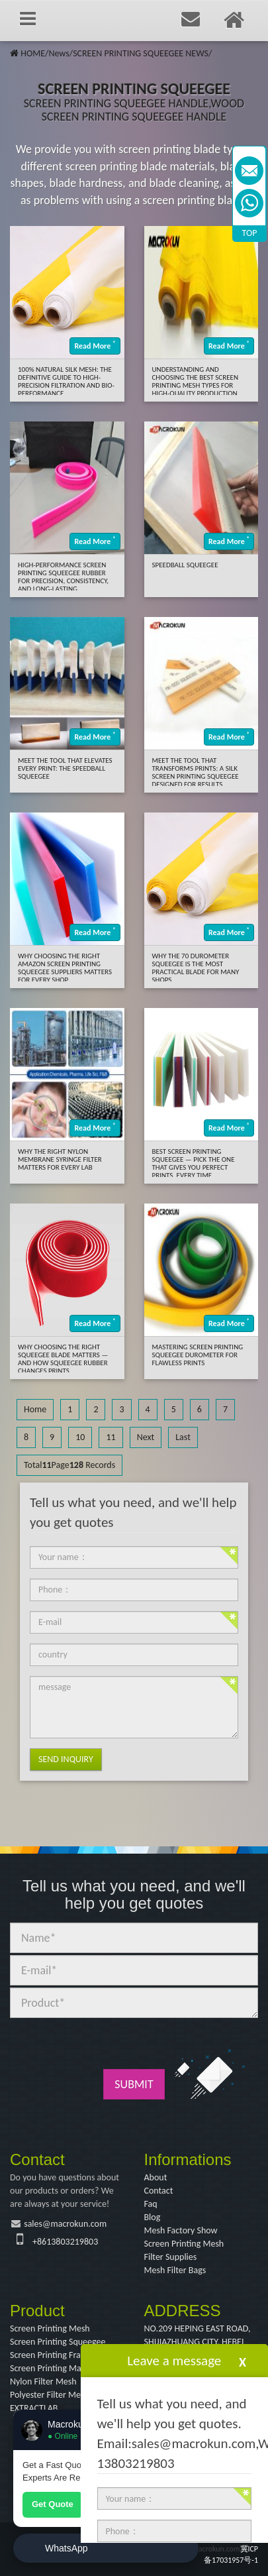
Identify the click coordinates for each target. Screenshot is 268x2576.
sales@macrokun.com (65, 2223)
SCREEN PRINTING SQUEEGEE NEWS (140, 53)
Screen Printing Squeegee (57, 2341)
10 (80, 1437)
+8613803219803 (65, 2241)
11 (110, 1437)
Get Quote (52, 2504)
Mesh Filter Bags (175, 2270)
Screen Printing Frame (51, 2355)
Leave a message (174, 2360)
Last (183, 1437)
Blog (152, 2217)
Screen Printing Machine (55, 2368)
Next (146, 1437)
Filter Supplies (170, 2257)
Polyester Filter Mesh (49, 2394)
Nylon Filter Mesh (43, 2381)
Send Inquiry (65, 1759)
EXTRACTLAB (34, 2408)
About (155, 2177)
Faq (150, 2204)
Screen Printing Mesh (184, 2243)
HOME (33, 53)
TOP (249, 233)
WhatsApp (66, 2548)
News (58, 53)
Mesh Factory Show (181, 2230)
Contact (158, 2190)
